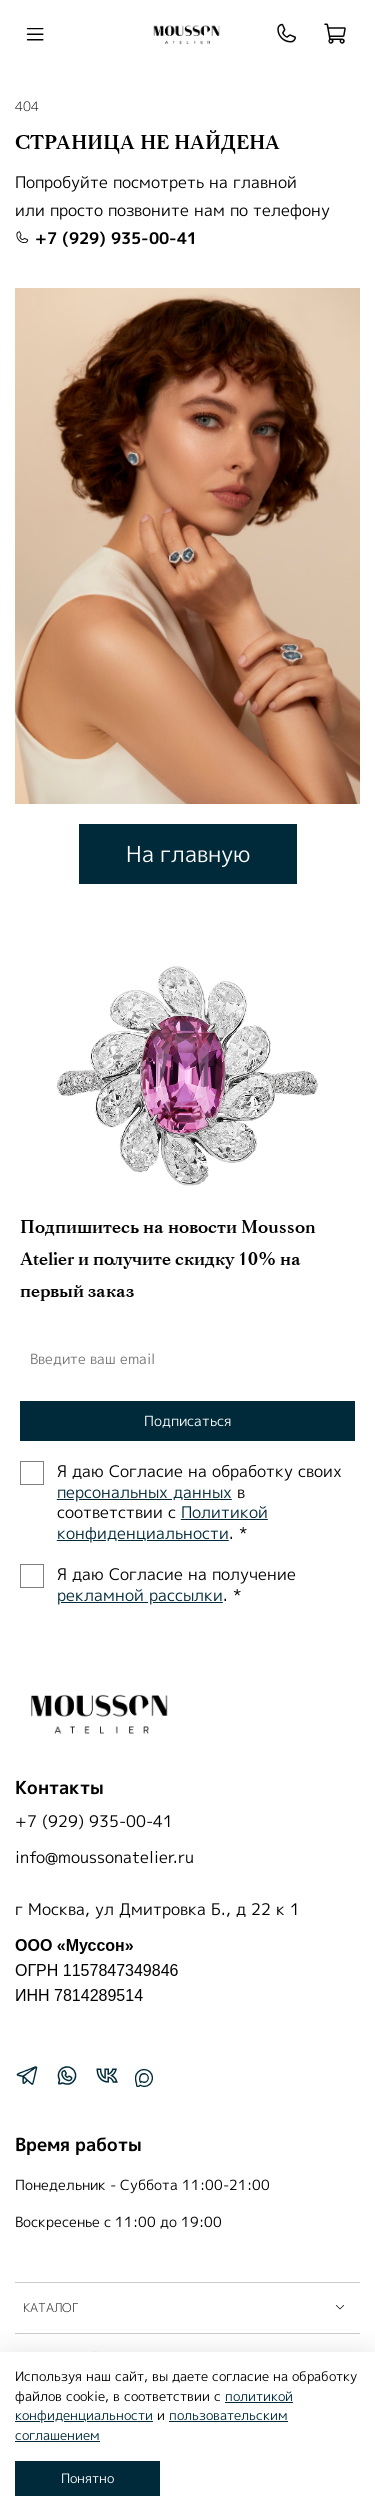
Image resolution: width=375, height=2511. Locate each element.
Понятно (87, 2478)
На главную (188, 853)
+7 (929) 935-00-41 (106, 238)
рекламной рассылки (140, 1595)
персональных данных (144, 1492)
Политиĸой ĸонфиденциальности (162, 1522)
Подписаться (187, 1420)
